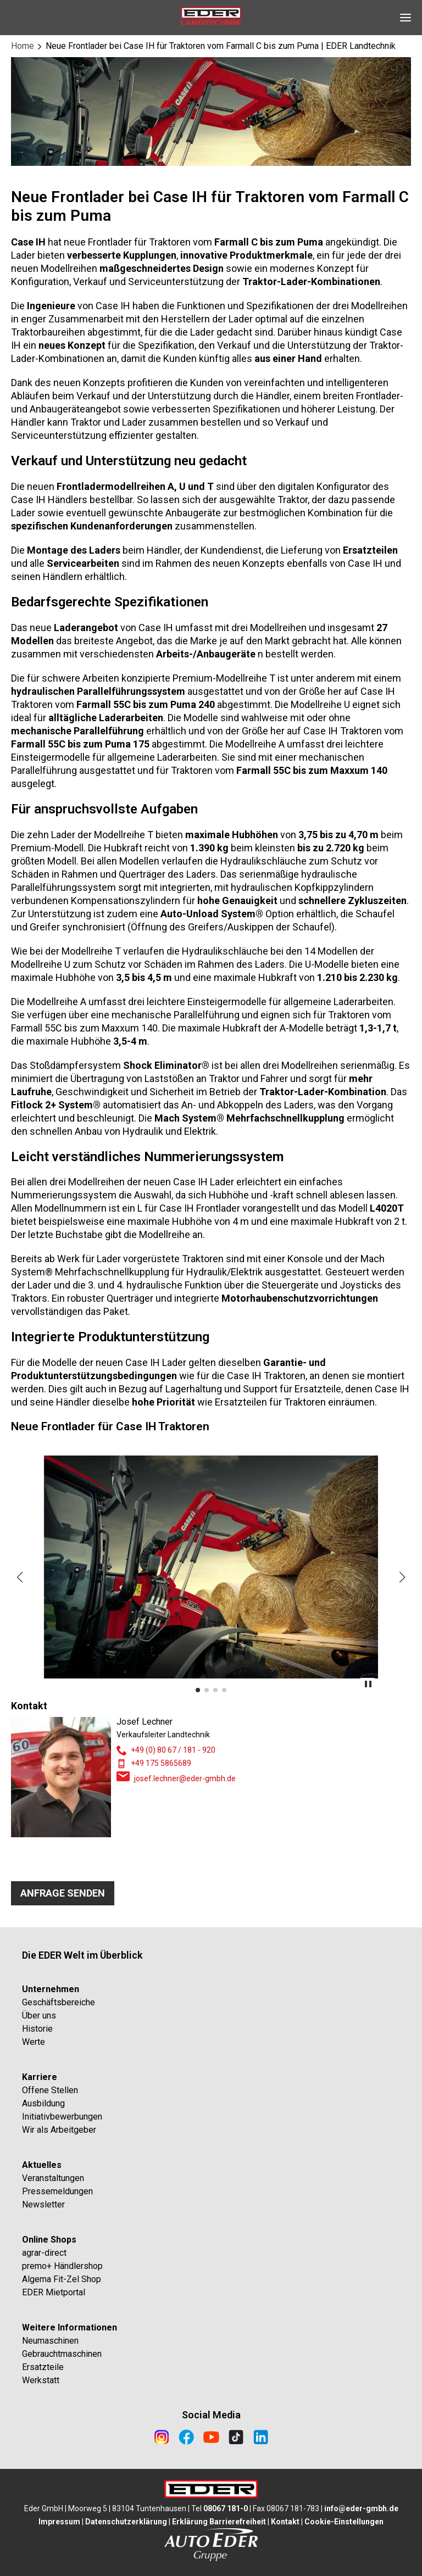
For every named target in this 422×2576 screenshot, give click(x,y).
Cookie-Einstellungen (344, 2521)
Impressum (59, 2521)
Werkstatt (40, 2380)
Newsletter (43, 2204)
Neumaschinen (50, 2340)
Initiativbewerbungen (62, 2116)
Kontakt (285, 2521)
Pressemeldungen (57, 2191)
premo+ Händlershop (62, 2266)
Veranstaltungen (53, 2178)
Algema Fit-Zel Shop (61, 2279)
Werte (33, 2042)
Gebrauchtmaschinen (62, 2354)
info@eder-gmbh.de (361, 2508)
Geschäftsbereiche (58, 2002)
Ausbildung (43, 2103)
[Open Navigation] (406, 17)
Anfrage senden (62, 1893)
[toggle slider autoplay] (367, 1686)
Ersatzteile (43, 2367)
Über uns (39, 2015)
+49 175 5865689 (161, 1763)
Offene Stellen (50, 2090)
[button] (19, 1577)
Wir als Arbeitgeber (59, 2130)
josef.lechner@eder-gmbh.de (185, 1778)
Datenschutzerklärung (126, 2521)
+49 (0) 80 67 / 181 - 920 (173, 1750)
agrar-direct (44, 2253)
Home (22, 46)
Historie (37, 2028)
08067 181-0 (225, 2508)
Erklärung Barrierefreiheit (219, 2521)
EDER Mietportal (53, 2292)
